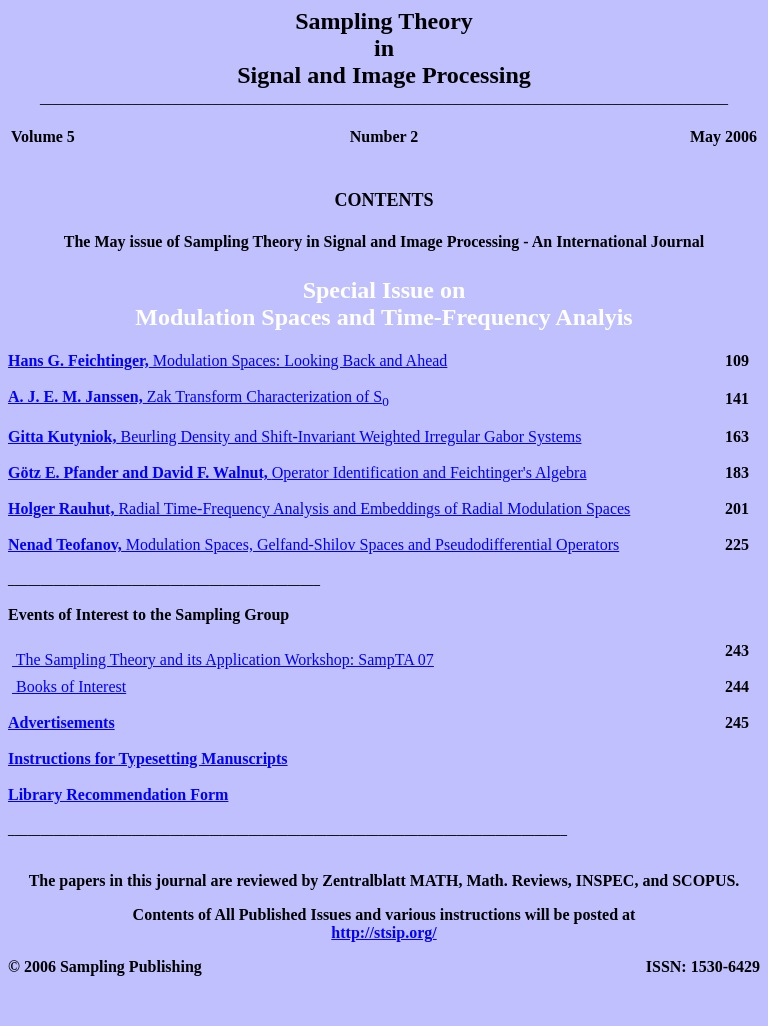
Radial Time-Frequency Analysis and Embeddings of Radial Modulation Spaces (319, 508)
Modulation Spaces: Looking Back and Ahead (227, 360)
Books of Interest (69, 686)
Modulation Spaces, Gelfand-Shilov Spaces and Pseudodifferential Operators (313, 544)
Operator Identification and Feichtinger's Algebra (297, 472)
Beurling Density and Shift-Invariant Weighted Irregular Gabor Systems (294, 436)
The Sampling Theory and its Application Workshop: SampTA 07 (223, 659)
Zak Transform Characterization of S (198, 396)
